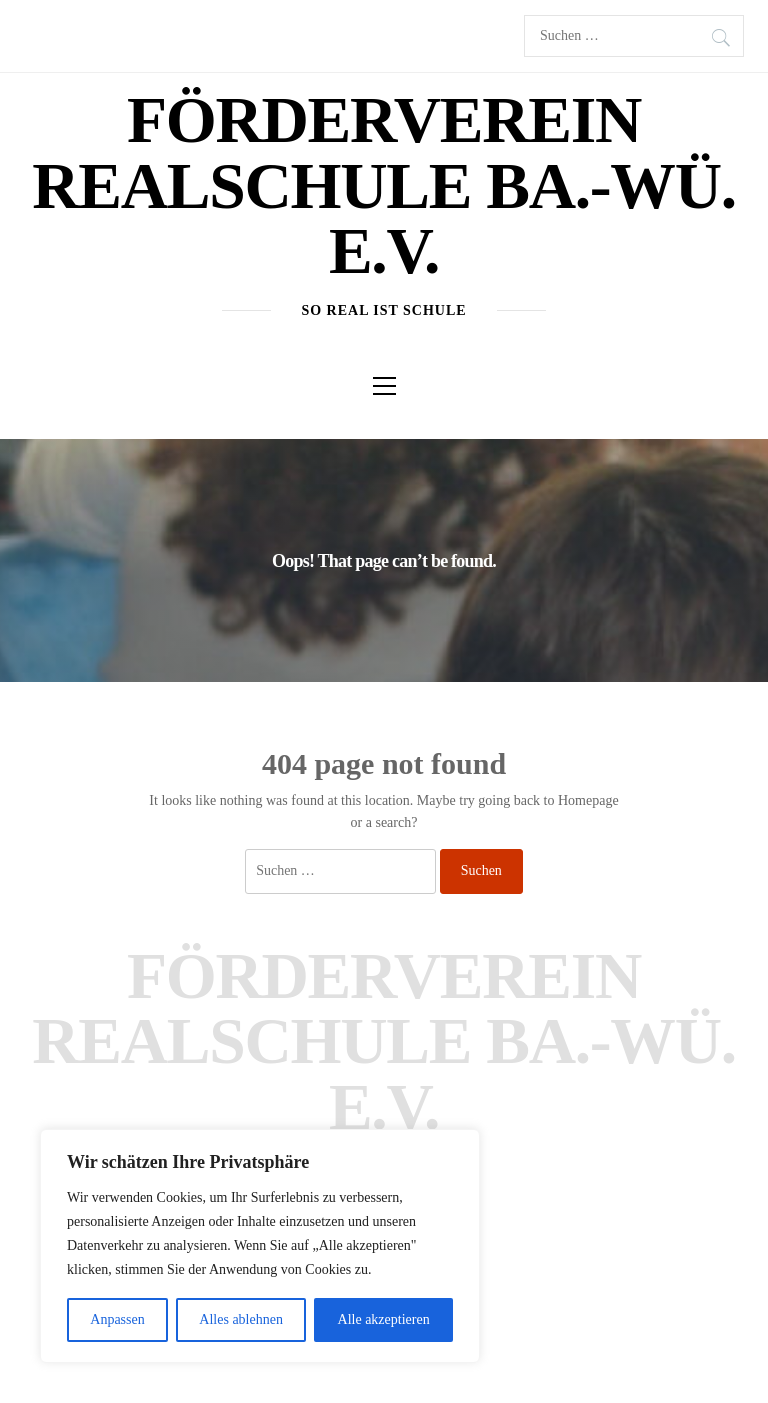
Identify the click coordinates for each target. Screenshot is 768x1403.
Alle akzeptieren (384, 1319)
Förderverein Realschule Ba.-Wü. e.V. (384, 185)
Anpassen (117, 1319)
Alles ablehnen (241, 1319)
